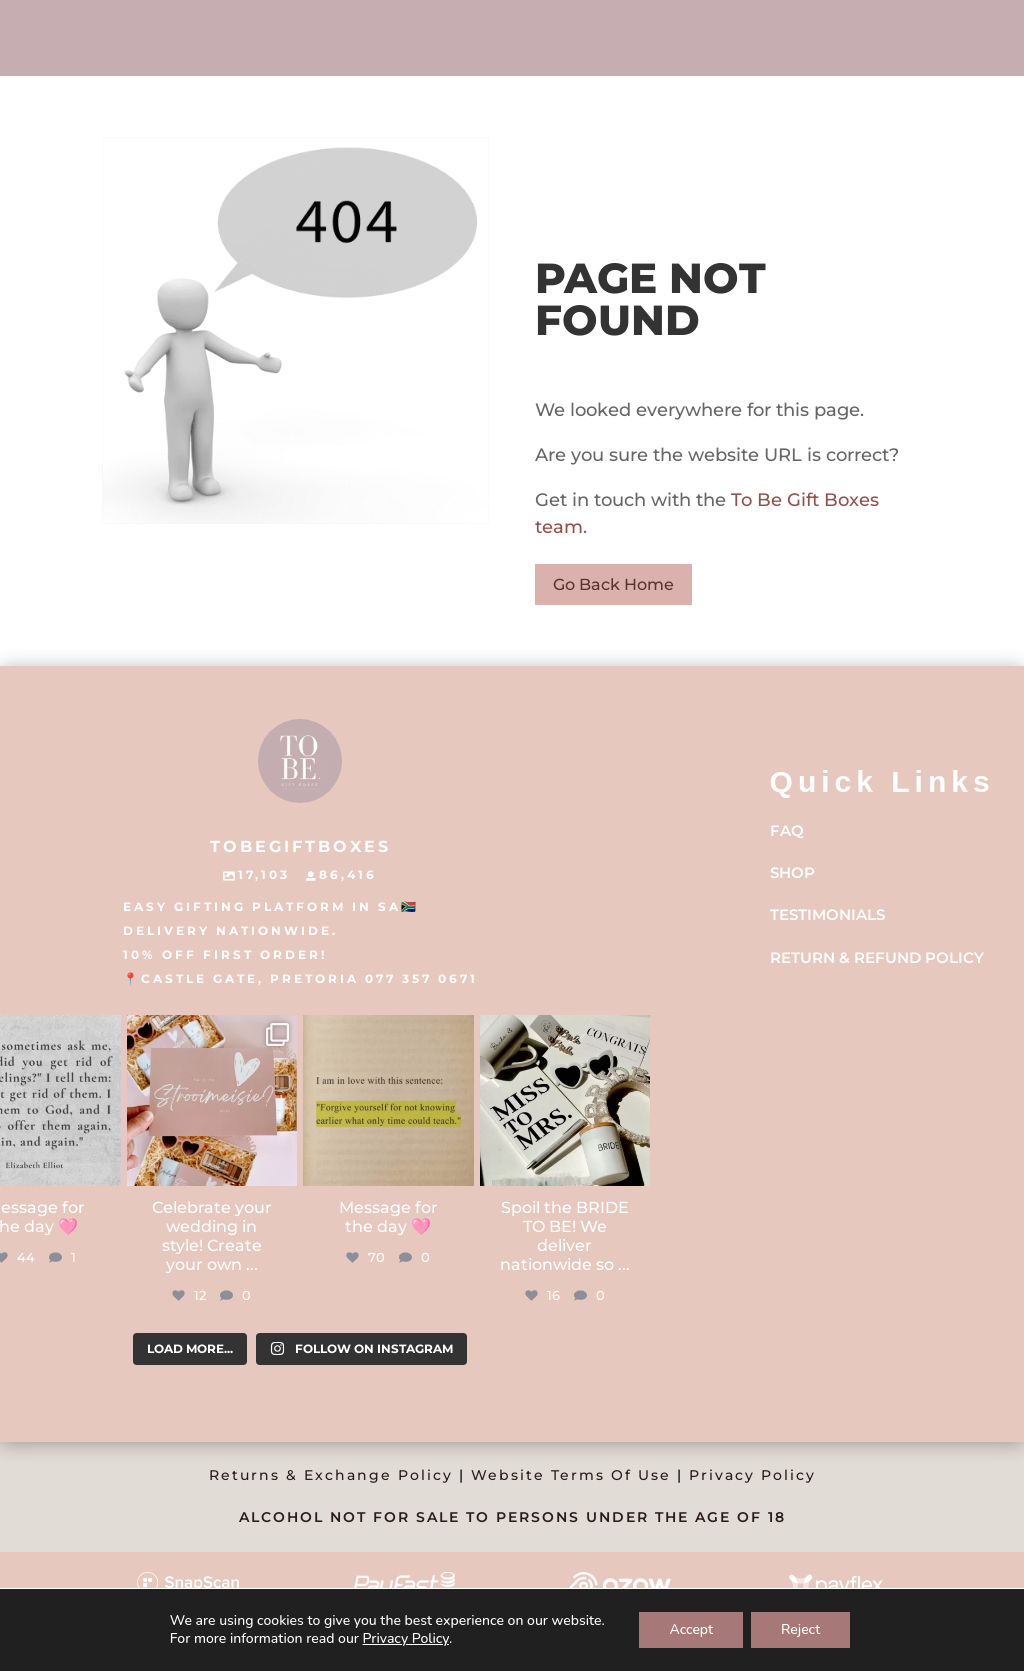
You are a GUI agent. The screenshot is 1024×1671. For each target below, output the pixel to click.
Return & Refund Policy (877, 957)
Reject (800, 1629)
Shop (792, 872)
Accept (691, 1629)
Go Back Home (613, 584)
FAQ (787, 830)
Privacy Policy (752, 1475)
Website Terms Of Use (571, 1475)
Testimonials (827, 914)
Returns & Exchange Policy (331, 1475)
